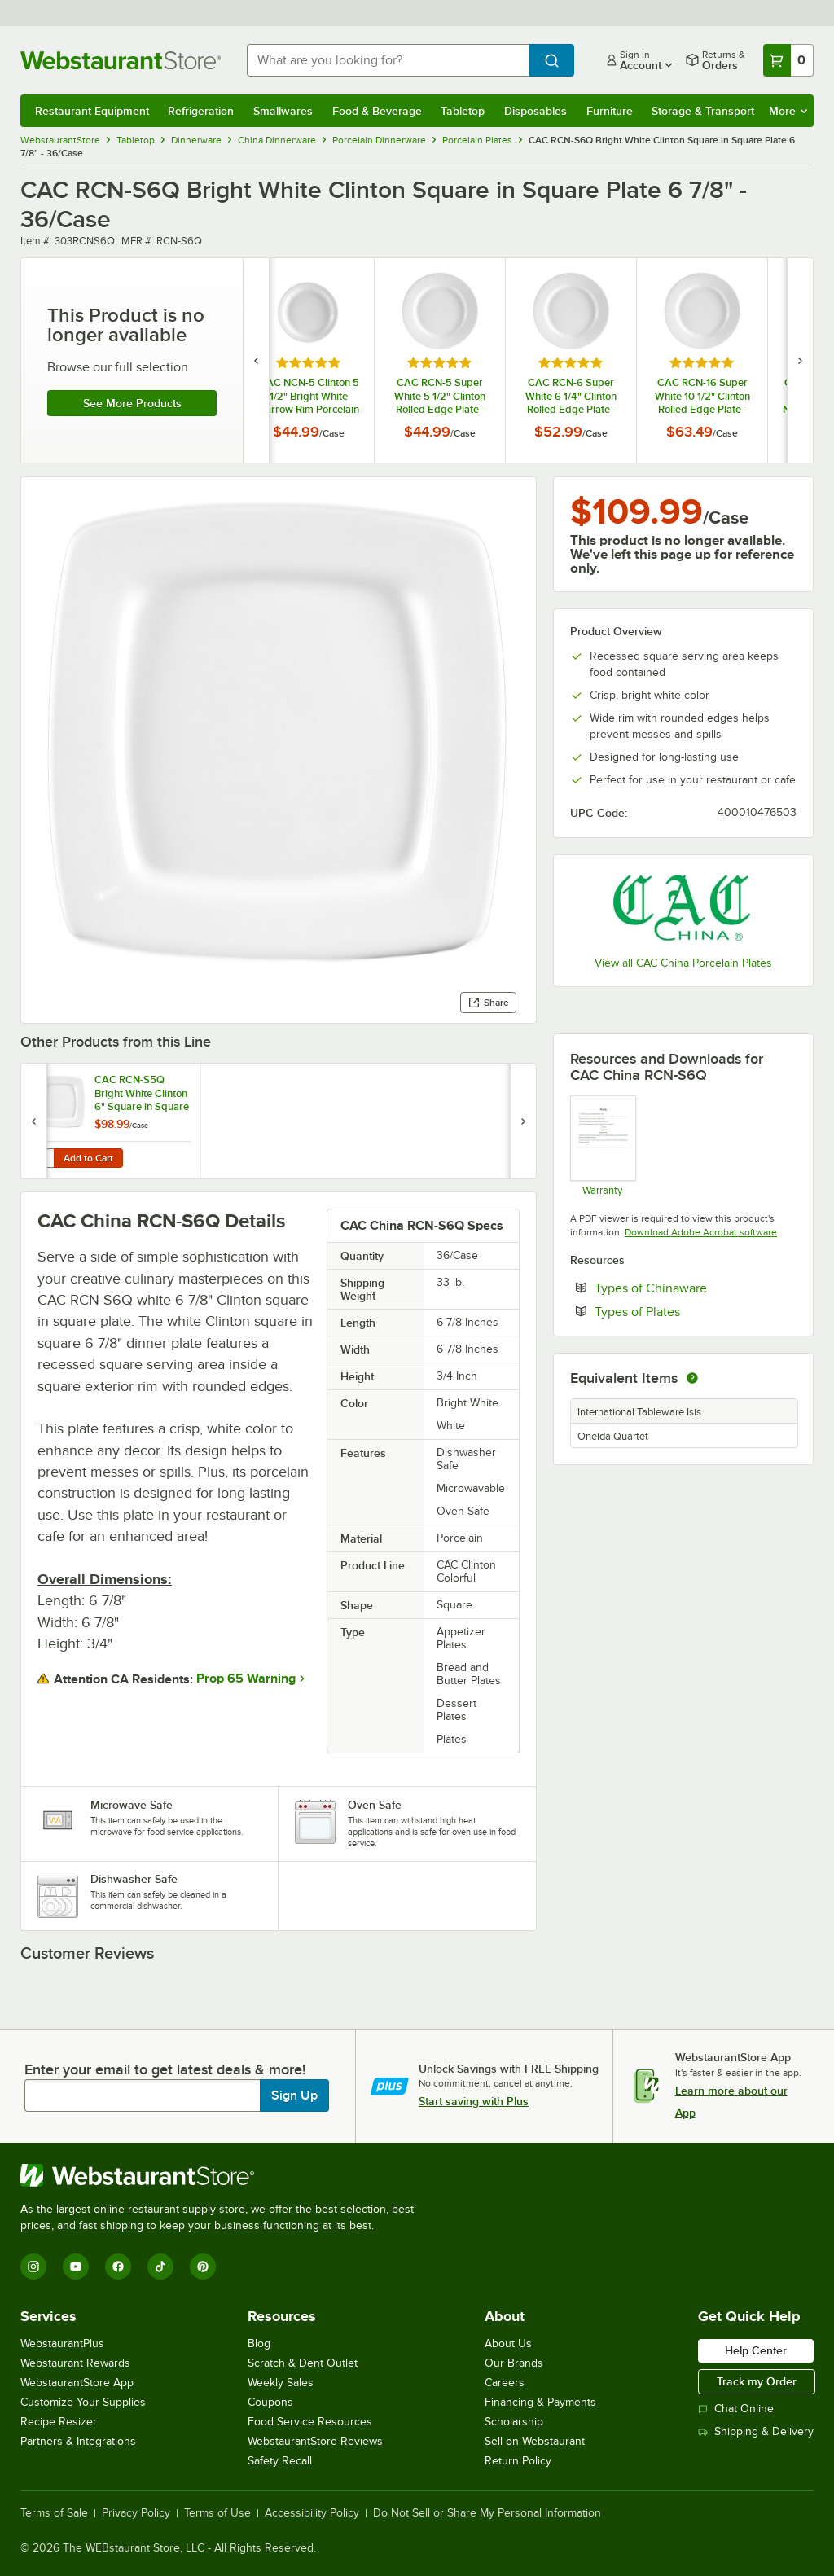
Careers (505, 2382)
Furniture (609, 110)
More (788, 110)
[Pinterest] (203, 2266)
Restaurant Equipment (92, 110)
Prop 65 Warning (246, 1678)
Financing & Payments (540, 2402)
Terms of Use (217, 2513)
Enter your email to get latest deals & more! (164, 2069)
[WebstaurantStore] (224, 2175)
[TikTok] (160, 2266)
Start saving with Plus (474, 2101)
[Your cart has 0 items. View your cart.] (788, 60)
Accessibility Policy (312, 2513)
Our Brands (514, 2363)
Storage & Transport (703, 110)
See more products (132, 403)
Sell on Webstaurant (535, 2441)
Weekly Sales (281, 2382)
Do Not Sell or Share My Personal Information (487, 2513)
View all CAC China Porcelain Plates (683, 963)
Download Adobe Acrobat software (701, 1232)
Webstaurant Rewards (75, 2363)
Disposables (535, 110)
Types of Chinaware (696, 1287)
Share (488, 1002)
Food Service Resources (310, 2422)
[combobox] (388, 60)
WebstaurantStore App (77, 2382)
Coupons (270, 2402)
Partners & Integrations (78, 2441)
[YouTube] (76, 2266)
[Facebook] (118, 2266)
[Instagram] (33, 2266)
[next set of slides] (800, 360)
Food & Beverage (377, 110)
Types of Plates (687, 1311)
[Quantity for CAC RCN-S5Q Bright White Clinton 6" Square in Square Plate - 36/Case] (42, 1158)
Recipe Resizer (58, 2422)
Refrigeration (201, 110)
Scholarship (514, 2422)
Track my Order (757, 2381)
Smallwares (283, 110)
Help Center (756, 2350)
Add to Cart (88, 1158)
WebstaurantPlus (62, 2343)
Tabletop (463, 110)
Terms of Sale (54, 2513)
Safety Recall (280, 2461)
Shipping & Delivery (756, 2431)
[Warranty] (602, 1145)
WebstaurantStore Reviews (315, 2441)
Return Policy (518, 2461)
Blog (259, 2343)
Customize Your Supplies (83, 2402)
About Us (508, 2343)
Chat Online (736, 2409)
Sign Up (294, 2095)
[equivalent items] (692, 1378)
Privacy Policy (136, 2513)
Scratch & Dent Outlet (303, 2363)
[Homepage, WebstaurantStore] (120, 60)
